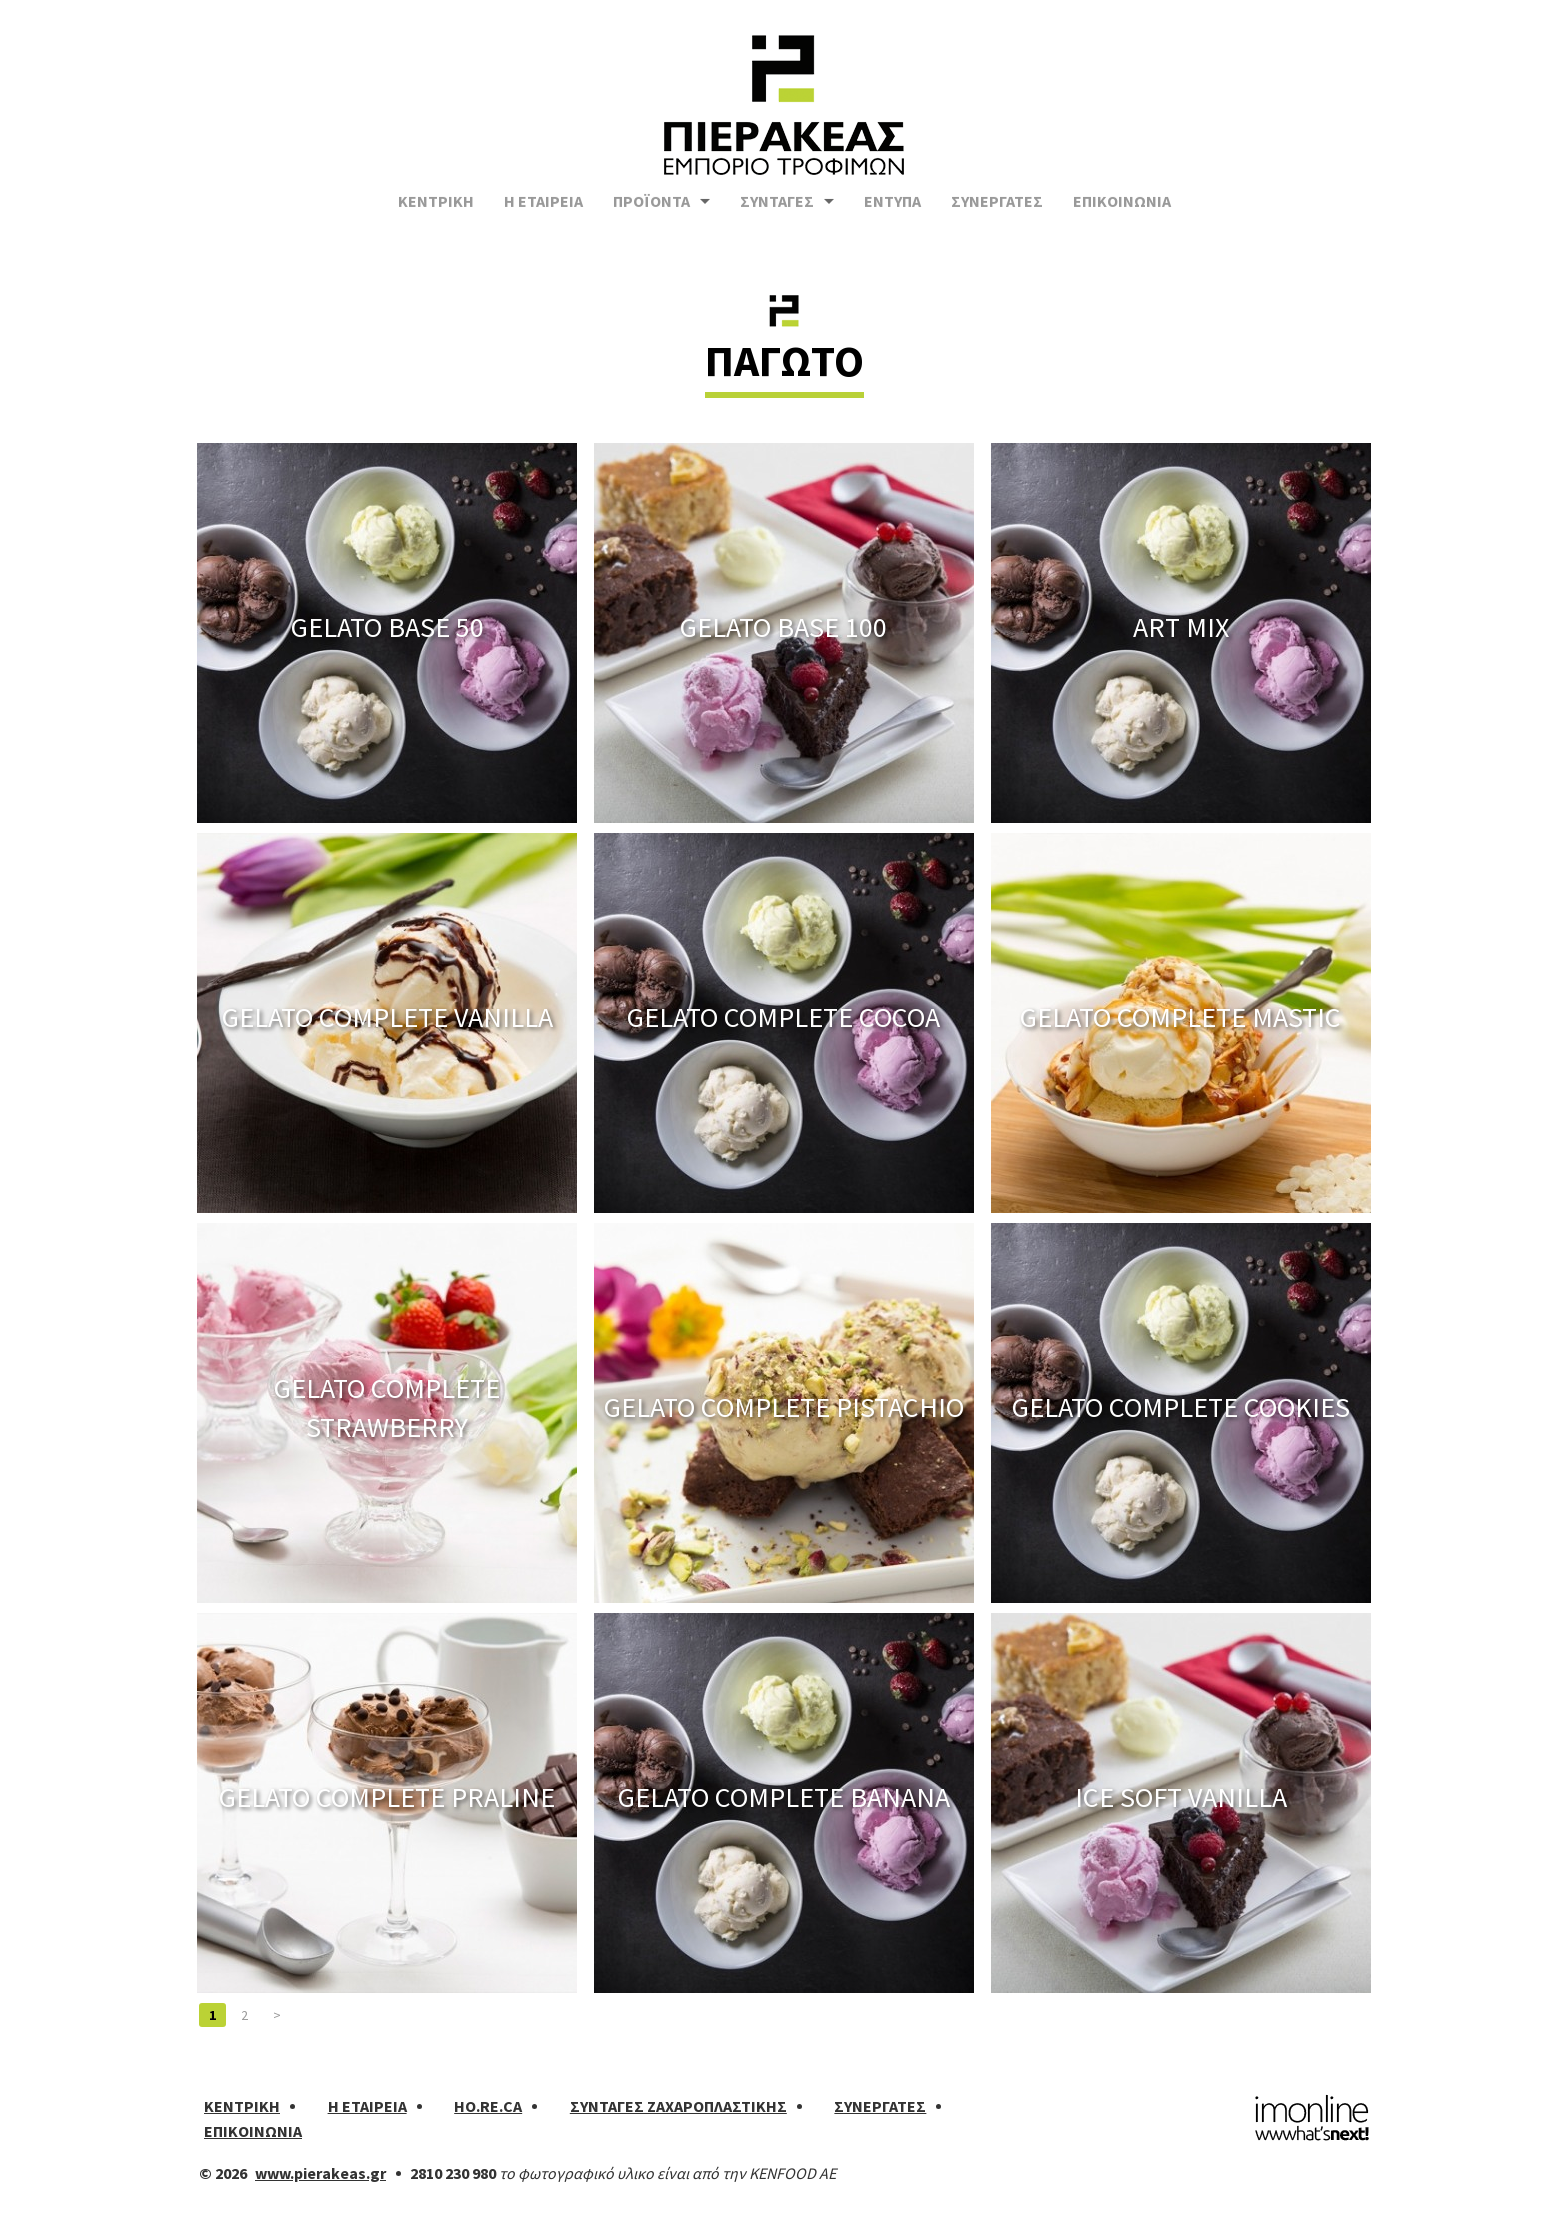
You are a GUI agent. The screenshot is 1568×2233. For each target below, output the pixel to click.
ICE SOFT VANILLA (1181, 1797)
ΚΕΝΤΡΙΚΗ (436, 212)
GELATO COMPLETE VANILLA (387, 1017)
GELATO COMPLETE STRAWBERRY (387, 1406)
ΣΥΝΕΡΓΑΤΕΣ (997, 212)
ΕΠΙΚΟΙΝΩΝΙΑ (1122, 212)
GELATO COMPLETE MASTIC (1180, 1017)
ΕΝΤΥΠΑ (892, 212)
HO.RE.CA (488, 2106)
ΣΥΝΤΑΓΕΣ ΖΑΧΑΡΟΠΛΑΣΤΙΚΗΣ (678, 2106)
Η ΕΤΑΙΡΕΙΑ (543, 212)
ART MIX (1181, 627)
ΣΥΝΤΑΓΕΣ (777, 212)
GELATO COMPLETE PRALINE (387, 1797)
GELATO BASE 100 (783, 627)
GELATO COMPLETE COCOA (783, 1017)
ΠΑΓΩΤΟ (784, 360)
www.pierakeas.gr (320, 2173)
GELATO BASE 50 (387, 627)
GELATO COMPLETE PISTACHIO (784, 1407)
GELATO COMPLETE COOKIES (1181, 1407)
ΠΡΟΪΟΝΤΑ (651, 212)
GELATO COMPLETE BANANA (784, 1797)
